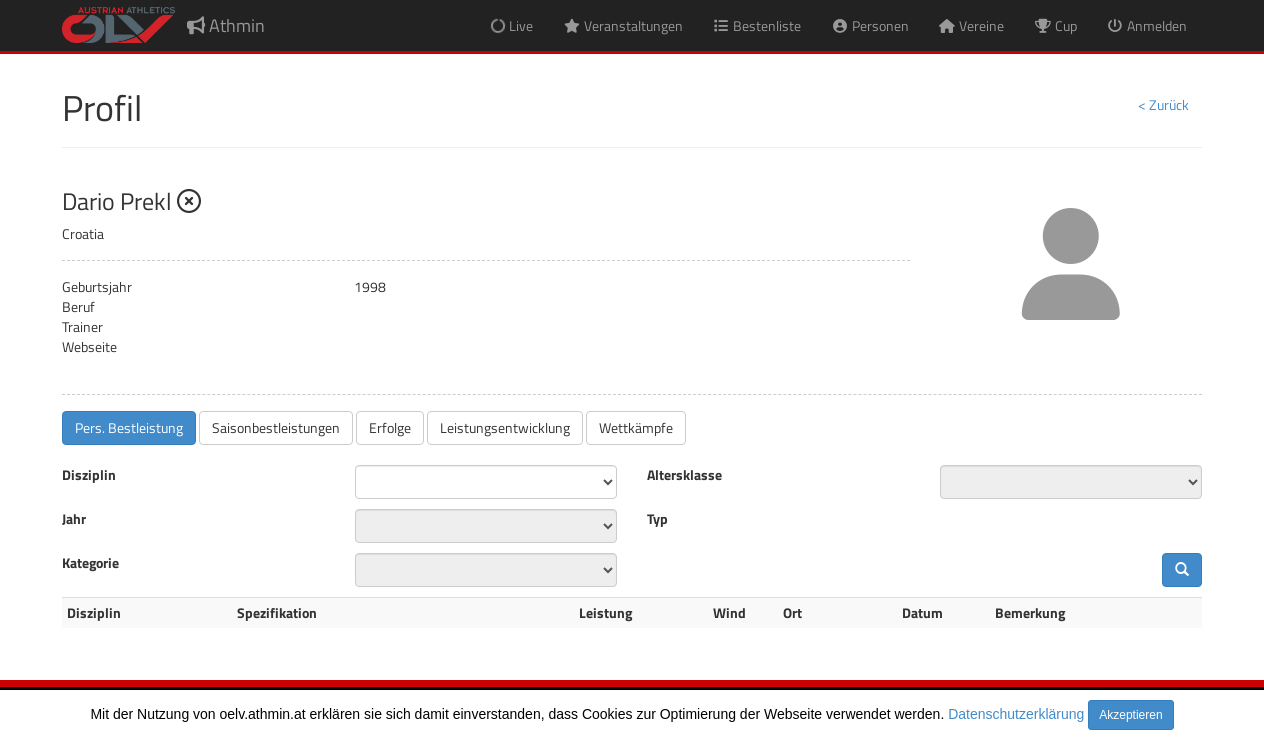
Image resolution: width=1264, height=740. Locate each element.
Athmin (226, 25)
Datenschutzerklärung (1016, 714)
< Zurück (1163, 104)
